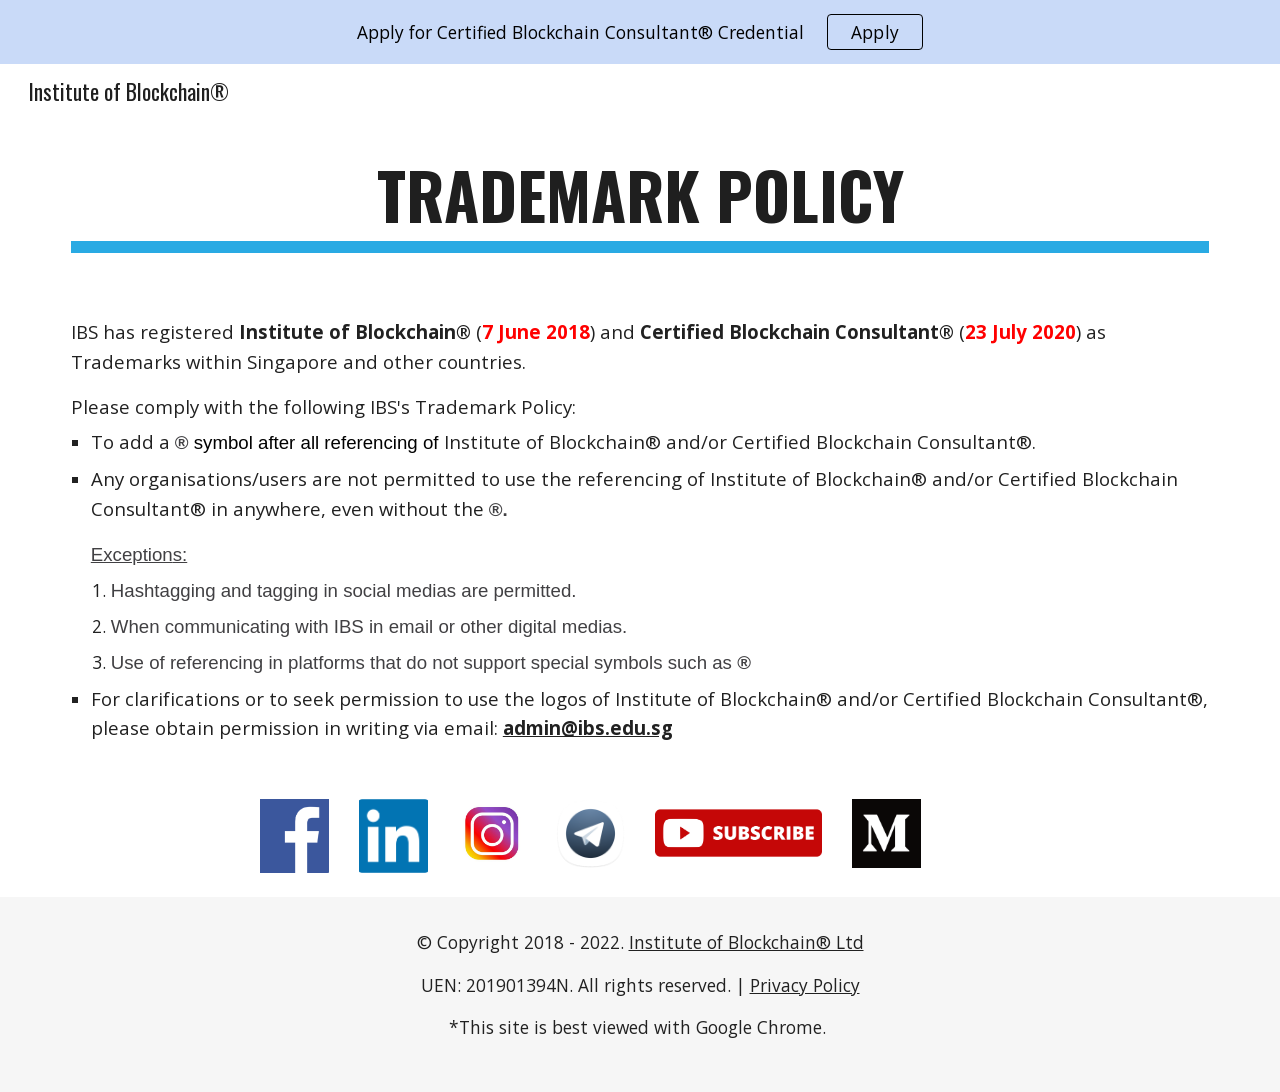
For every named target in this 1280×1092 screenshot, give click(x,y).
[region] (640, 32)
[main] (640, 204)
